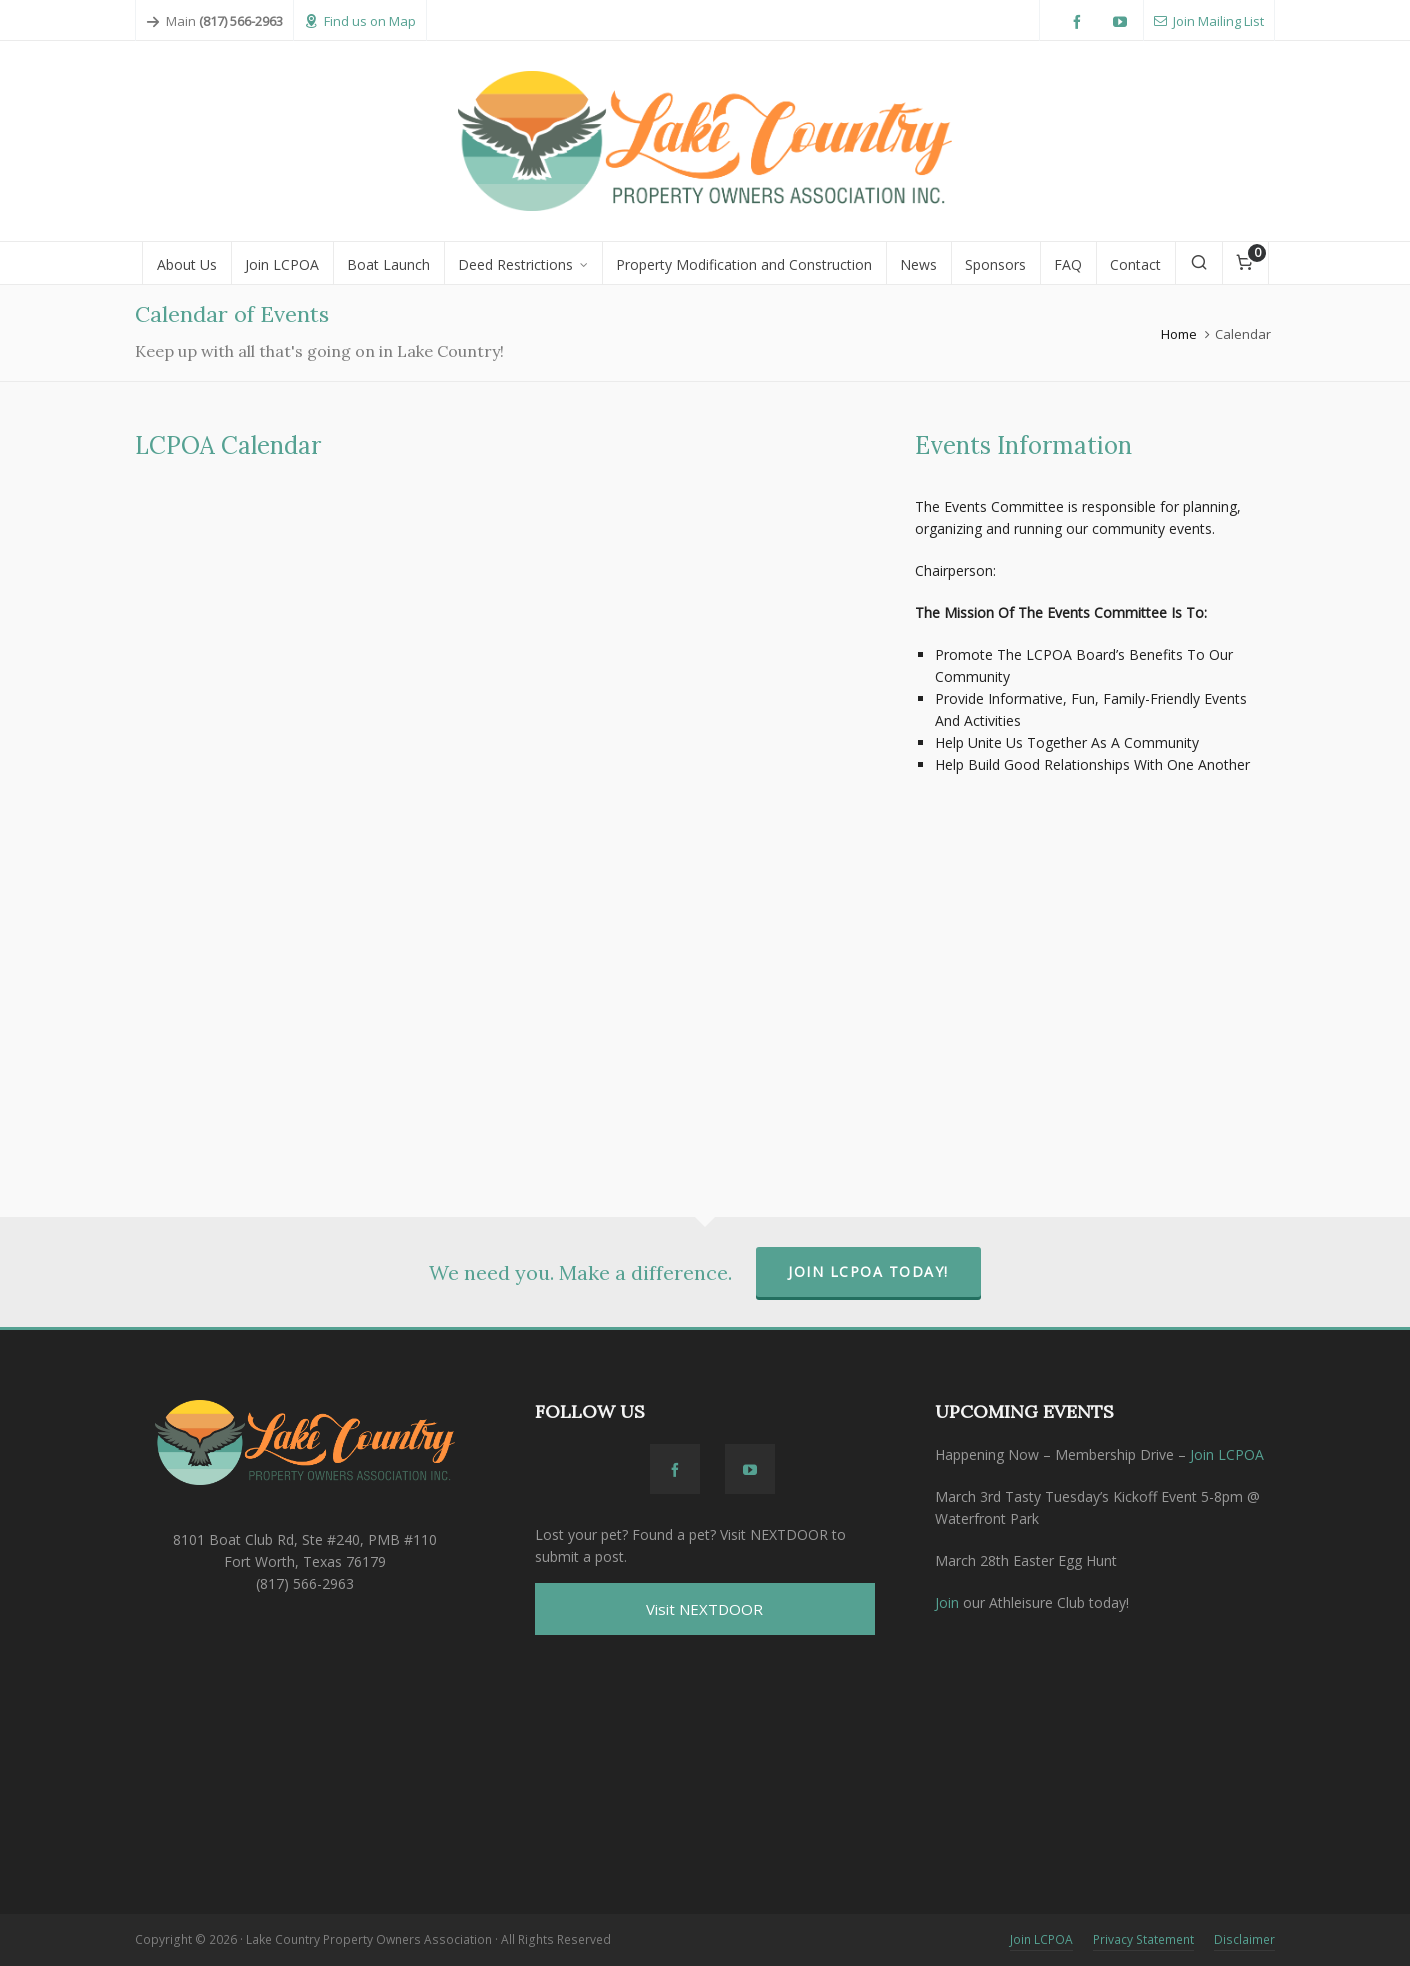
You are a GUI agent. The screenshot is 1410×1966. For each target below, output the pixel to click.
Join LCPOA (1227, 1454)
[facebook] (1080, 22)
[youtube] (1123, 22)
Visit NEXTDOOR (704, 1609)
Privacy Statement (1143, 1939)
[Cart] (1245, 263)
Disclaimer (1244, 1939)
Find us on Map (360, 21)
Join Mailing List (1209, 21)
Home (1179, 334)
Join (947, 1602)
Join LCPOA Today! (868, 1271)
